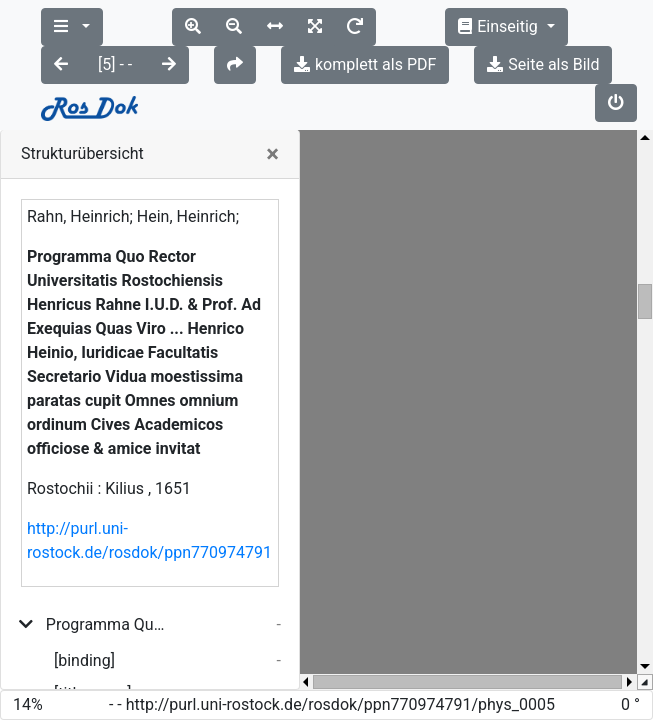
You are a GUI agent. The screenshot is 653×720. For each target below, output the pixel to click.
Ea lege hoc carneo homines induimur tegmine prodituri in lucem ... (111, 650)
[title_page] (93, 617)
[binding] (84, 584)
